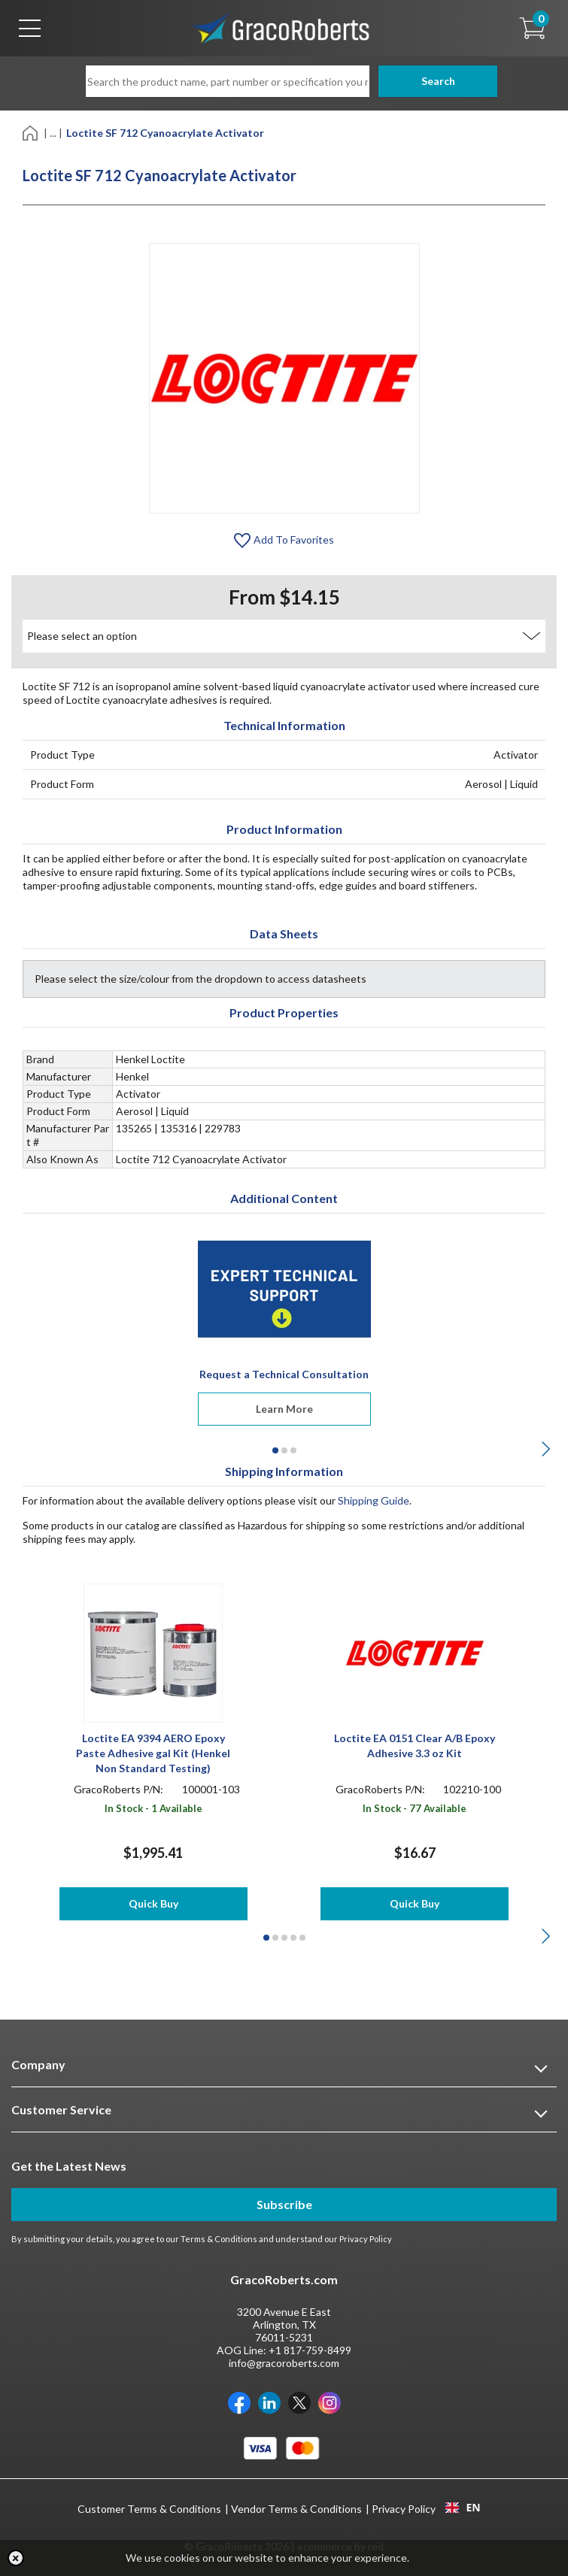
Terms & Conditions (219, 2239)
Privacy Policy (365, 2239)
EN (462, 2507)
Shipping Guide (373, 1500)
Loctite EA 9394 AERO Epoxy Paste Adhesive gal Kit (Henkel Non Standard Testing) (153, 1753)
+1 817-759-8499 (310, 2350)
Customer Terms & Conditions (149, 2508)
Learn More (284, 1408)
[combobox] (463, 2507)
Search (426, 80)
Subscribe (284, 2204)
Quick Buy (153, 1903)
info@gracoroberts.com (284, 2362)
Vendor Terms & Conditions (296, 2508)
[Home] (31, 132)
